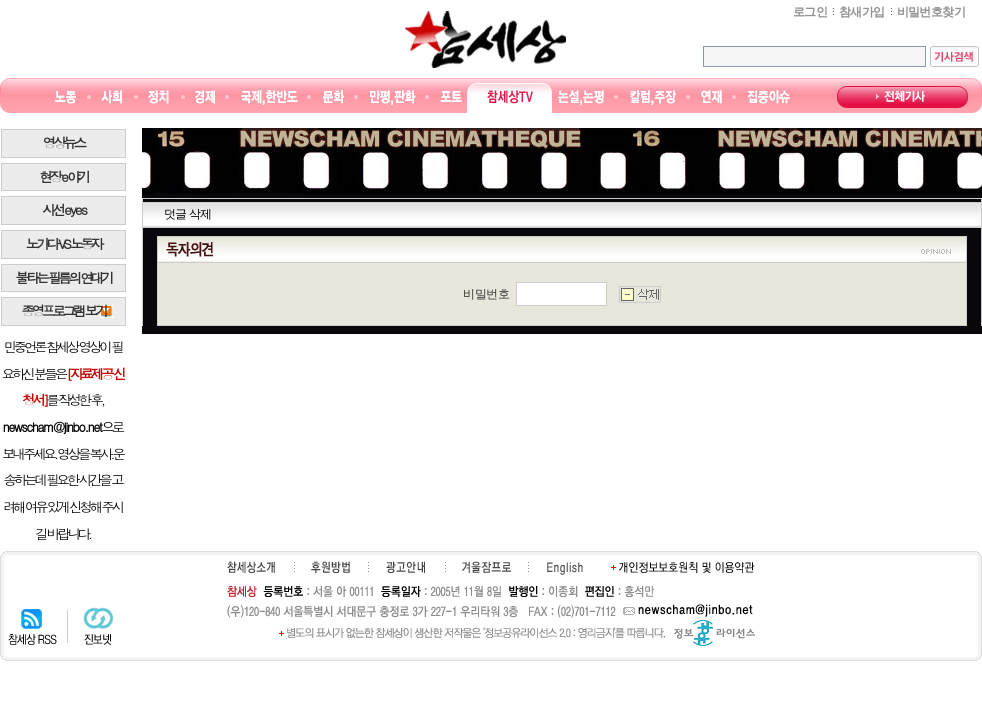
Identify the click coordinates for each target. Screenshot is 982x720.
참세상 (485, 39)
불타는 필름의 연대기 (64, 277)
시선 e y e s (63, 209)
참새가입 (862, 12)
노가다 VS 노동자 (63, 243)
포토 (450, 97)
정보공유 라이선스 (714, 633)
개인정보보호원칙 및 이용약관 (683, 567)
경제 (205, 97)
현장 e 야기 (63, 176)
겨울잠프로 (486, 567)
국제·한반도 (269, 97)
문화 (333, 97)
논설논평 (581, 97)
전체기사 (902, 97)
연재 (711, 97)
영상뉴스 (63, 142)
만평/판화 (393, 97)
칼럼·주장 (653, 97)
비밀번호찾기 (931, 12)
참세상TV (510, 97)
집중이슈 (769, 97)
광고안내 (405, 567)
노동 (65, 97)
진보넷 (98, 626)
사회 (111, 97)
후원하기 (330, 567)
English (565, 568)
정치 (158, 97)
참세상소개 (251, 567)
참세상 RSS (32, 626)
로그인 (810, 12)
